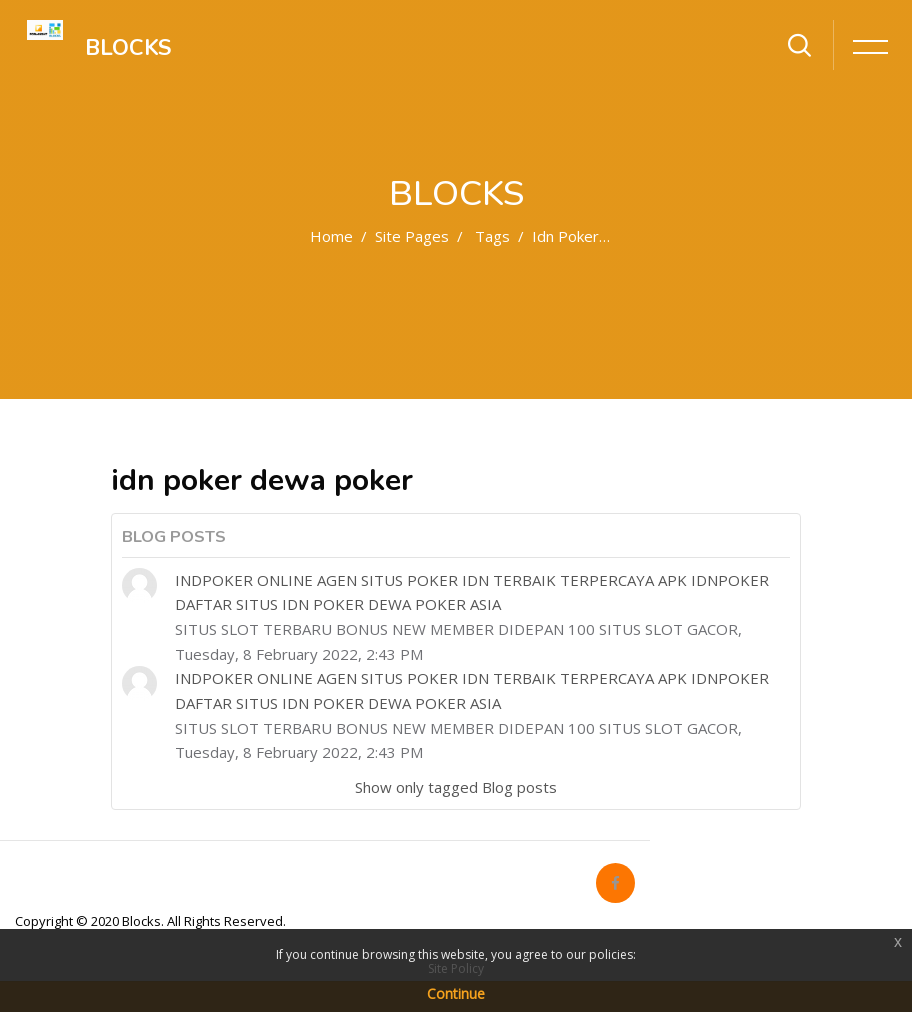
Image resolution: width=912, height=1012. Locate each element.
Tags (492, 236)
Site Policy (456, 968)
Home (331, 236)
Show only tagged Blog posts (456, 787)
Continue (456, 993)
